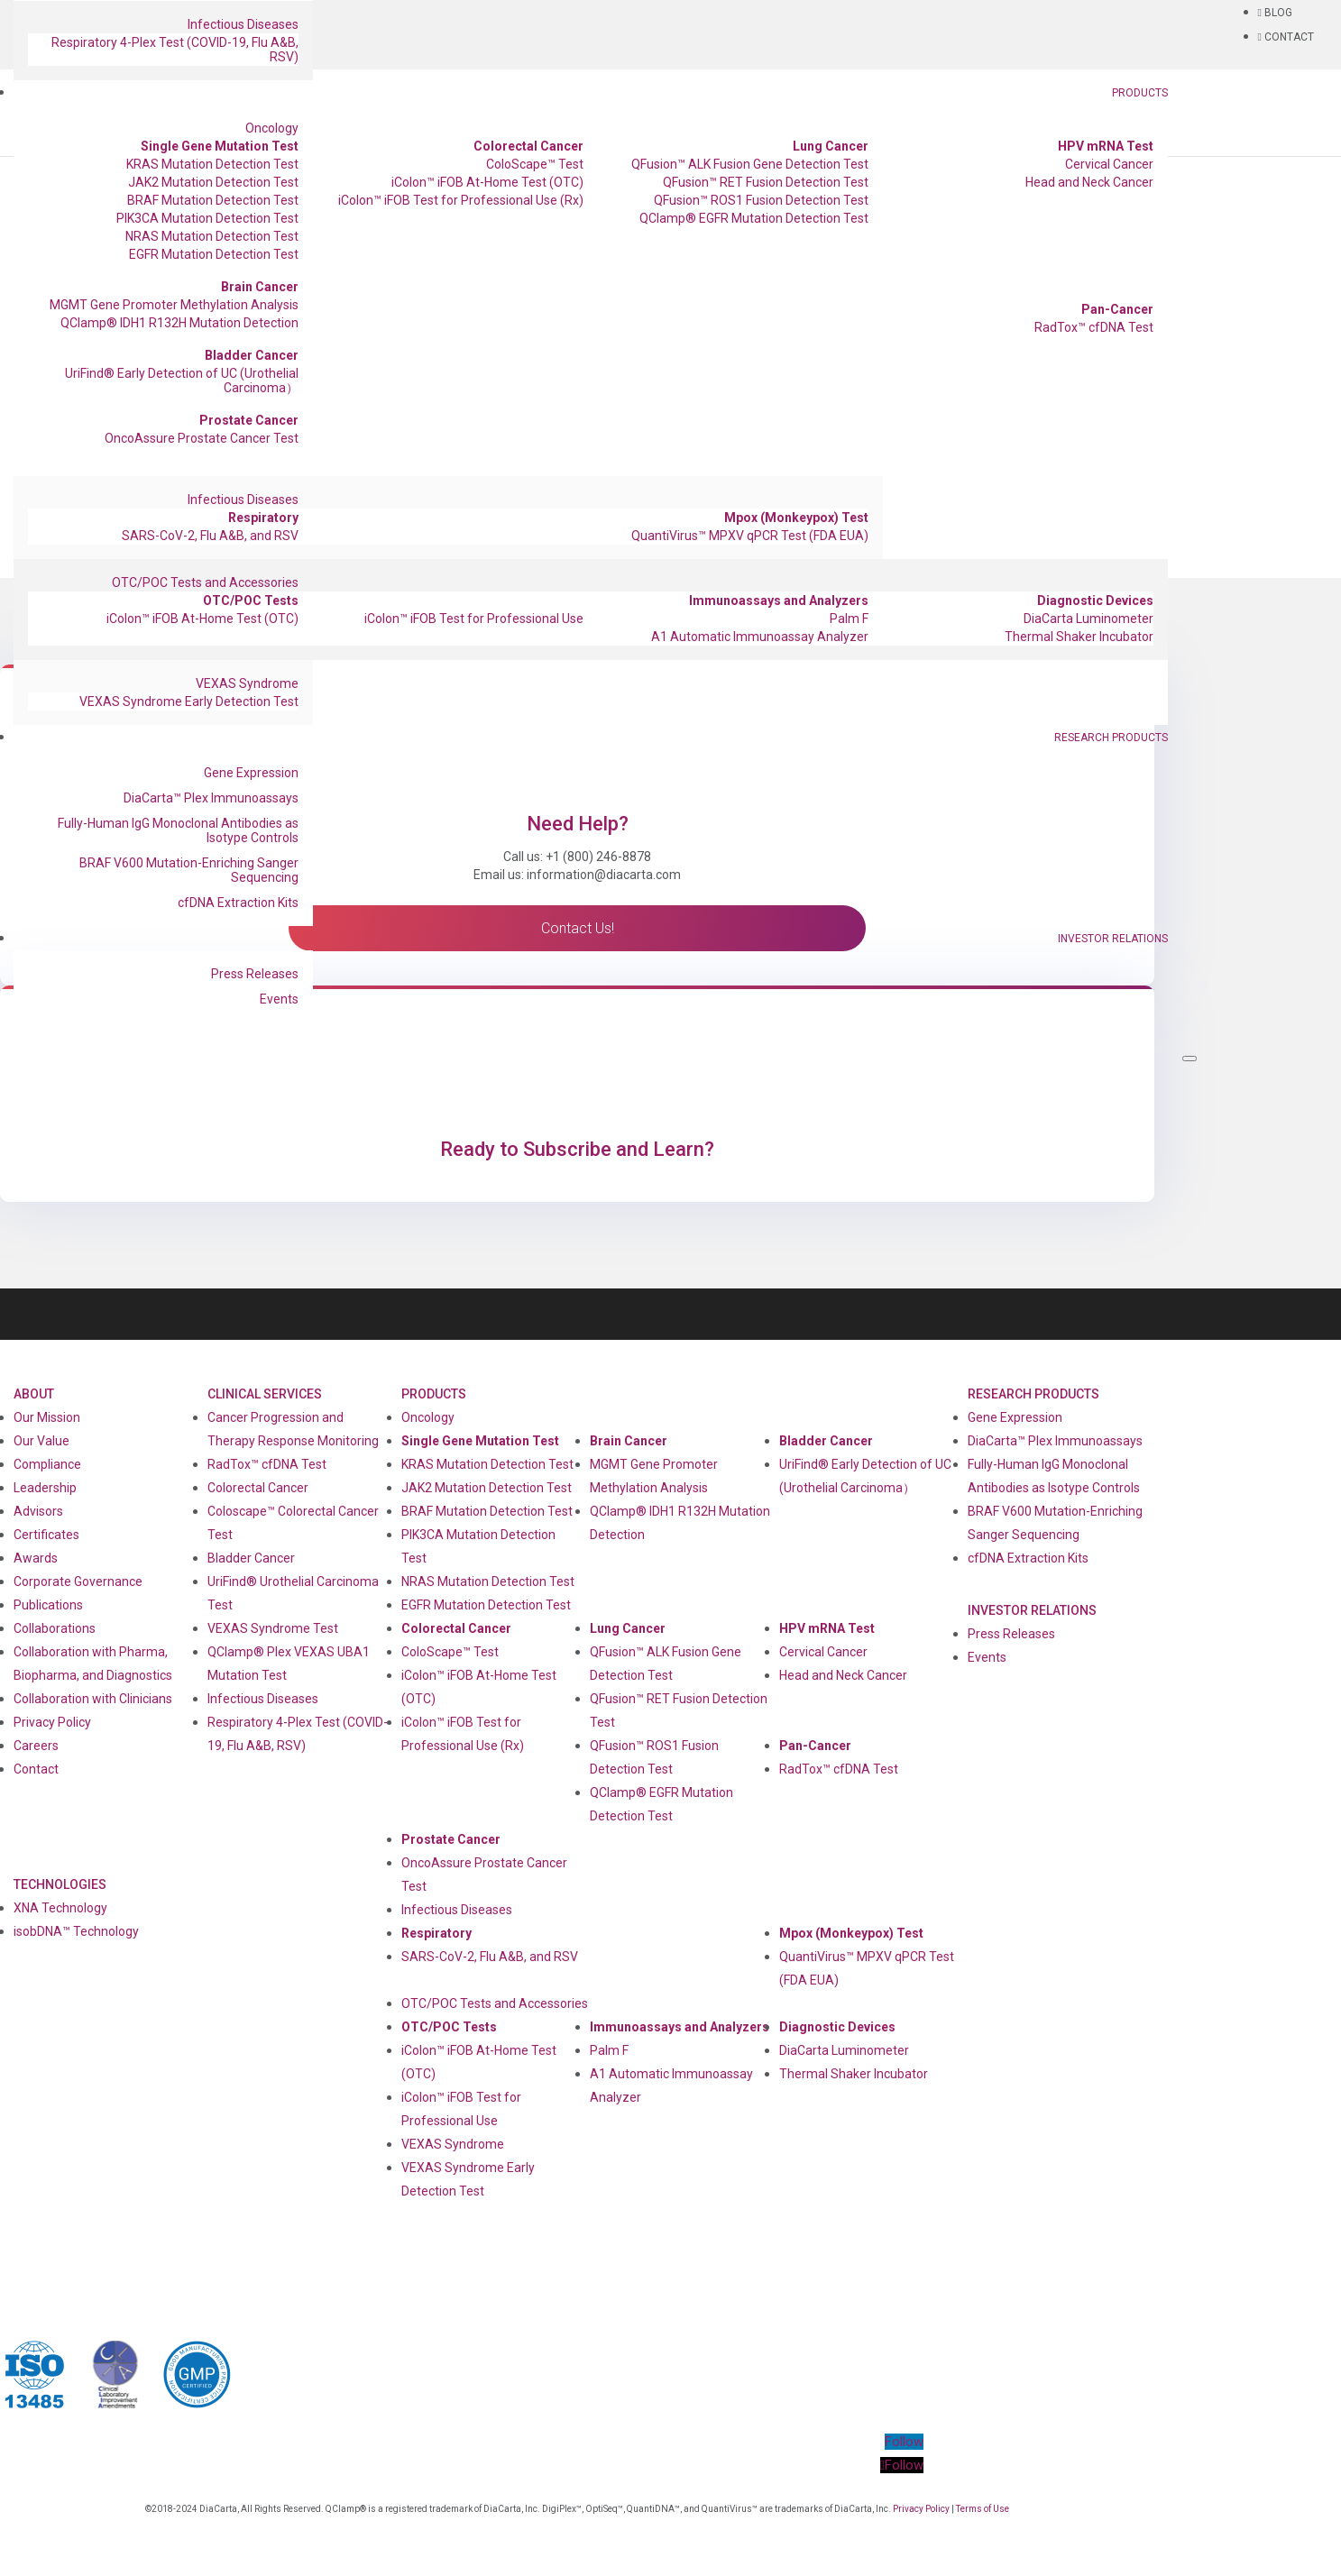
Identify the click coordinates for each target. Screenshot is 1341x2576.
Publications (48, 1605)
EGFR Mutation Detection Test (214, 254)
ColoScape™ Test (534, 164)
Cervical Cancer (1109, 164)
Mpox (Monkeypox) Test (796, 517)
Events (279, 999)
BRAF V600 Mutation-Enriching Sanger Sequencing (189, 870)
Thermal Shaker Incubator (1079, 636)
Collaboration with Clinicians (93, 1698)
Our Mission (47, 1417)
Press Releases (255, 974)
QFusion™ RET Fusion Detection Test (765, 182)
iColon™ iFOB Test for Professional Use (473, 618)
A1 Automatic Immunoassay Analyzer (759, 636)
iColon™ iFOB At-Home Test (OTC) (487, 182)
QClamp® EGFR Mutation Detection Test (753, 218)
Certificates (46, 1534)
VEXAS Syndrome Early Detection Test (189, 701)
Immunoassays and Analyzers (778, 600)
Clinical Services (264, 1394)
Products (1140, 93)
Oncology (272, 128)
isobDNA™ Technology (76, 1931)
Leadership (45, 1488)
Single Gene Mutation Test (220, 146)
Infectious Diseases (243, 24)
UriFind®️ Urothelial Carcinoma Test (293, 1593)
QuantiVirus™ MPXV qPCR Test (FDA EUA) (749, 535)
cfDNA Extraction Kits (238, 902)
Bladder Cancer (252, 355)
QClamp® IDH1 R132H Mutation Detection (179, 323)
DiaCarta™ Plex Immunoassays (211, 798)
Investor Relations (1113, 938)
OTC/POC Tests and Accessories (205, 582)
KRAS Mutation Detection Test (212, 164)
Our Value (41, 1441)
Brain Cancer (260, 287)
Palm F (849, 618)
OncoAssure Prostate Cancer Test (202, 438)
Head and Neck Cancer (1089, 182)
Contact (36, 1769)
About (34, 1394)
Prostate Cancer (249, 420)
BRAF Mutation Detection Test (213, 200)
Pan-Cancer (1117, 309)
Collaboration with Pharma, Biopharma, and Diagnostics (93, 1663)
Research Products (1111, 737)
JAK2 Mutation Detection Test (213, 182)
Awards (36, 1558)
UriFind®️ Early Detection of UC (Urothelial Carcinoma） (182, 380)
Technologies (60, 1884)
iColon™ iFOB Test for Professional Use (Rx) (460, 200)
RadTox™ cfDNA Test (1093, 327)
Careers (36, 1745)
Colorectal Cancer (528, 146)
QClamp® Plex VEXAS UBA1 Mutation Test (288, 1663)
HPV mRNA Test (1105, 146)
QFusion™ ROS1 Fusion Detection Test (761, 200)
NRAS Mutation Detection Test (212, 236)
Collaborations (55, 1628)
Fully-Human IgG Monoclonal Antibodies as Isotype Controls (178, 830)
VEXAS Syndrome (247, 683)
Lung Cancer (830, 146)
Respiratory (263, 517)
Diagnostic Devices (1095, 600)
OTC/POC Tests (251, 600)
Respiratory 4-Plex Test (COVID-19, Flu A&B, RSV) (175, 49)
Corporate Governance (78, 1581)
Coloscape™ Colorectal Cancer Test (293, 1523)
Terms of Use (982, 2509)
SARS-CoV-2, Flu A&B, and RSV (210, 535)
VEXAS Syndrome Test (272, 1628)
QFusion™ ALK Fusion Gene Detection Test (749, 164)
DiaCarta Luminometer (1088, 618)
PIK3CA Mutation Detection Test (207, 218)
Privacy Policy (52, 1722)
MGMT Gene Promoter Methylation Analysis (174, 305)
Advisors (38, 1511)
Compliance (47, 1464)
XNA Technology (60, 1908)
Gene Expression (251, 772)
